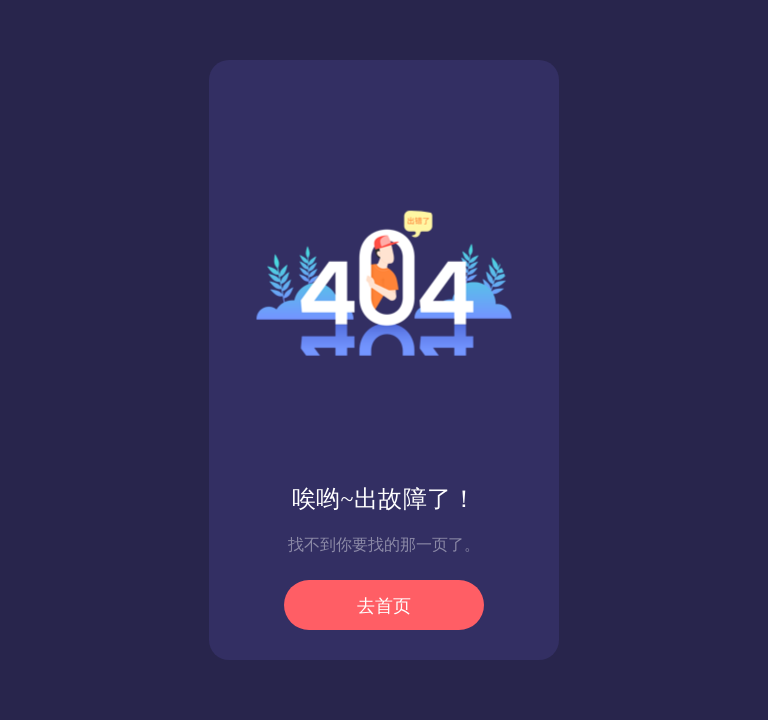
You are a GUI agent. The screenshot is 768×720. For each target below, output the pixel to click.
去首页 (384, 606)
